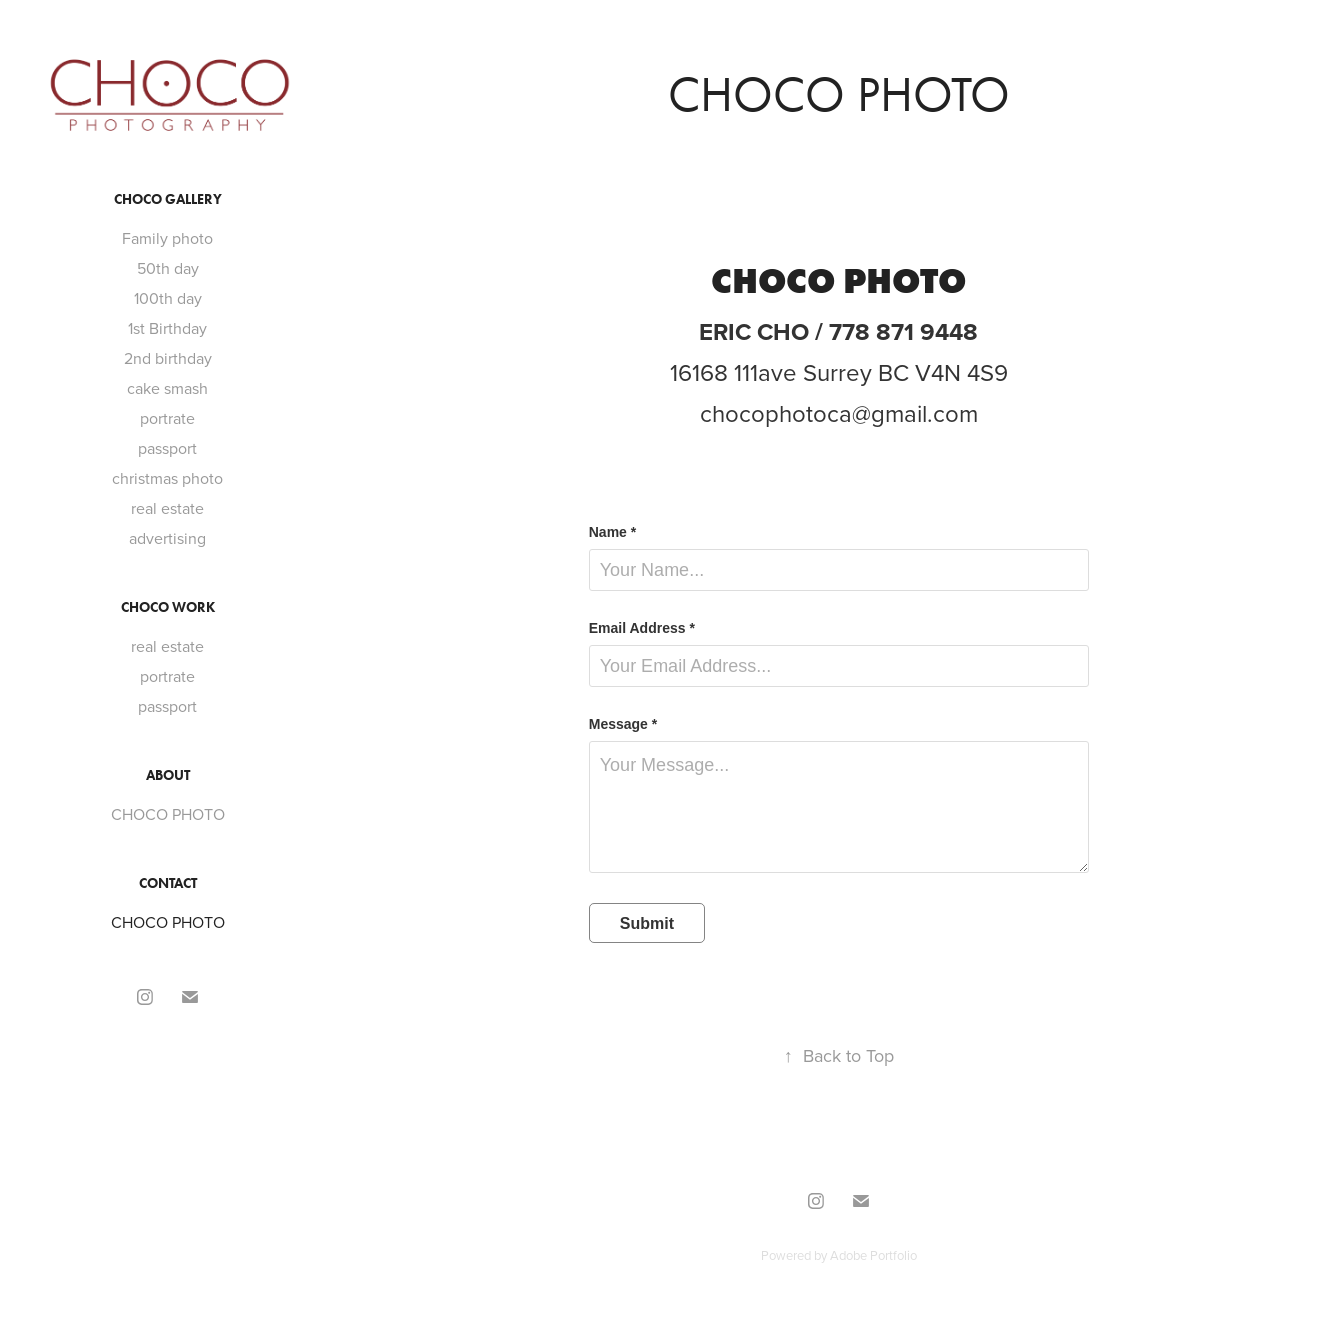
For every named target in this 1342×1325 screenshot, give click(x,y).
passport (167, 448)
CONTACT (168, 883)
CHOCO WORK (168, 607)
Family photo (167, 238)
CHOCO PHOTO (168, 814)
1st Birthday (167, 328)
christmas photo (167, 478)
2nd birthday (168, 358)
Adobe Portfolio (873, 1255)
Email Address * (642, 628)
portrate (167, 418)
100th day (168, 298)
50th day (168, 268)
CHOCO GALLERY (168, 199)
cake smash (167, 388)
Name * (612, 532)
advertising (167, 538)
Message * (623, 724)
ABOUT (168, 775)
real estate (167, 508)
